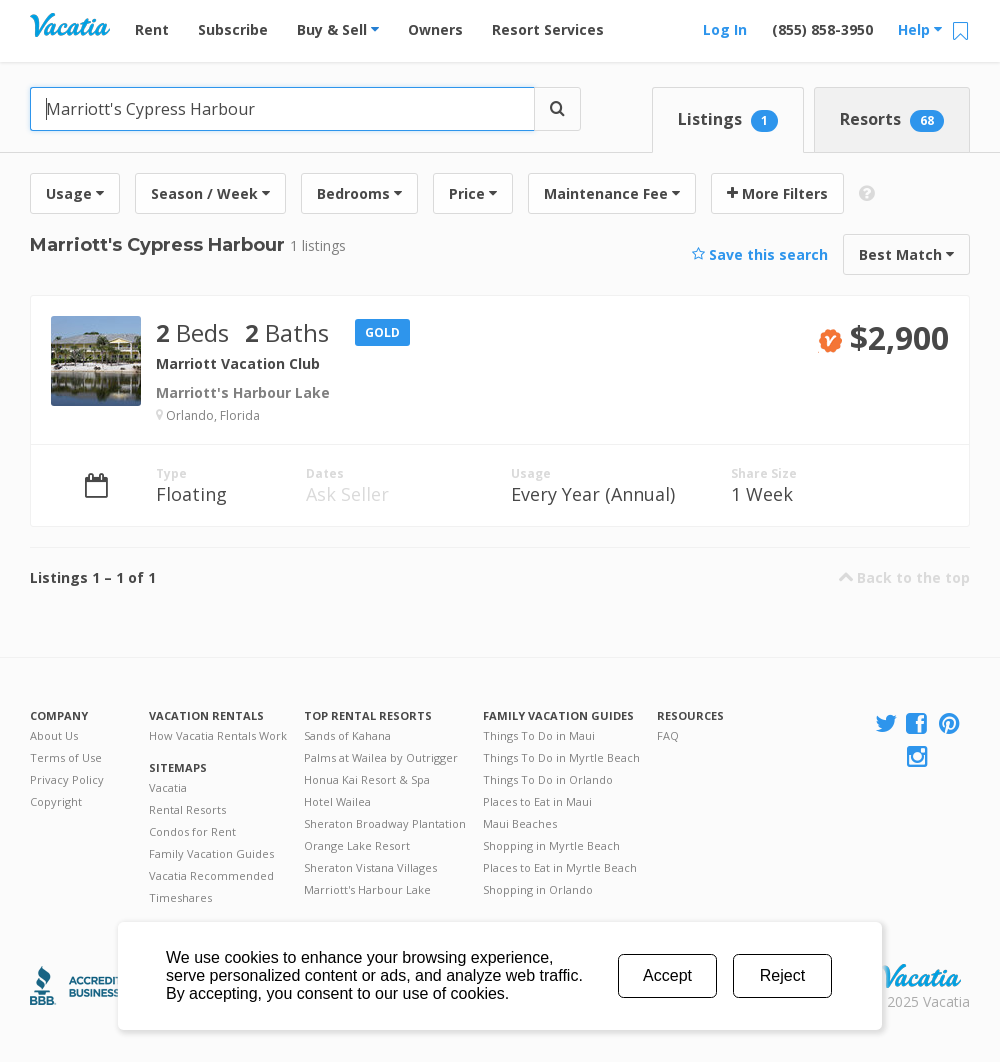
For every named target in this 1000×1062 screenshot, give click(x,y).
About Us (54, 735)
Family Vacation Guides (211, 853)
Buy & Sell (338, 29)
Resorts (892, 120)
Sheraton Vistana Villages (370, 867)
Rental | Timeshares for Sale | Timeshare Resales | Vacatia (921, 976)
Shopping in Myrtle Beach (551, 845)
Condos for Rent (192, 831)
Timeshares (180, 897)
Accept (667, 975)
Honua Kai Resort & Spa (367, 779)
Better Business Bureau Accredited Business (83, 985)
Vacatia (168, 787)
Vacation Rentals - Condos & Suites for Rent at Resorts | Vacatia (70, 25)
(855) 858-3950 (822, 29)
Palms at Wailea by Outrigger (381, 757)
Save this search (760, 254)
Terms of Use (66, 757)
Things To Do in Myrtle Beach (561, 757)
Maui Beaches (520, 823)
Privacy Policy (67, 779)
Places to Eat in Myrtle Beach (560, 867)
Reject (782, 975)
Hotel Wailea (337, 801)
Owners (435, 29)
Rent (152, 29)
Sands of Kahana (347, 735)
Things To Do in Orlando (548, 779)
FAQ (668, 735)
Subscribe (233, 29)
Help (920, 29)
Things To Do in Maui (539, 735)
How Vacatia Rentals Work (218, 735)
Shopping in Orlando (538, 889)
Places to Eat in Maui (537, 801)
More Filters (777, 193)
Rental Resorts (187, 809)
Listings (728, 120)
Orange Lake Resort (357, 845)
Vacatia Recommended (211, 875)
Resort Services (548, 29)
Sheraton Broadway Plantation (385, 823)
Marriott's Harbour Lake (367, 889)
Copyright (56, 801)
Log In (725, 29)
